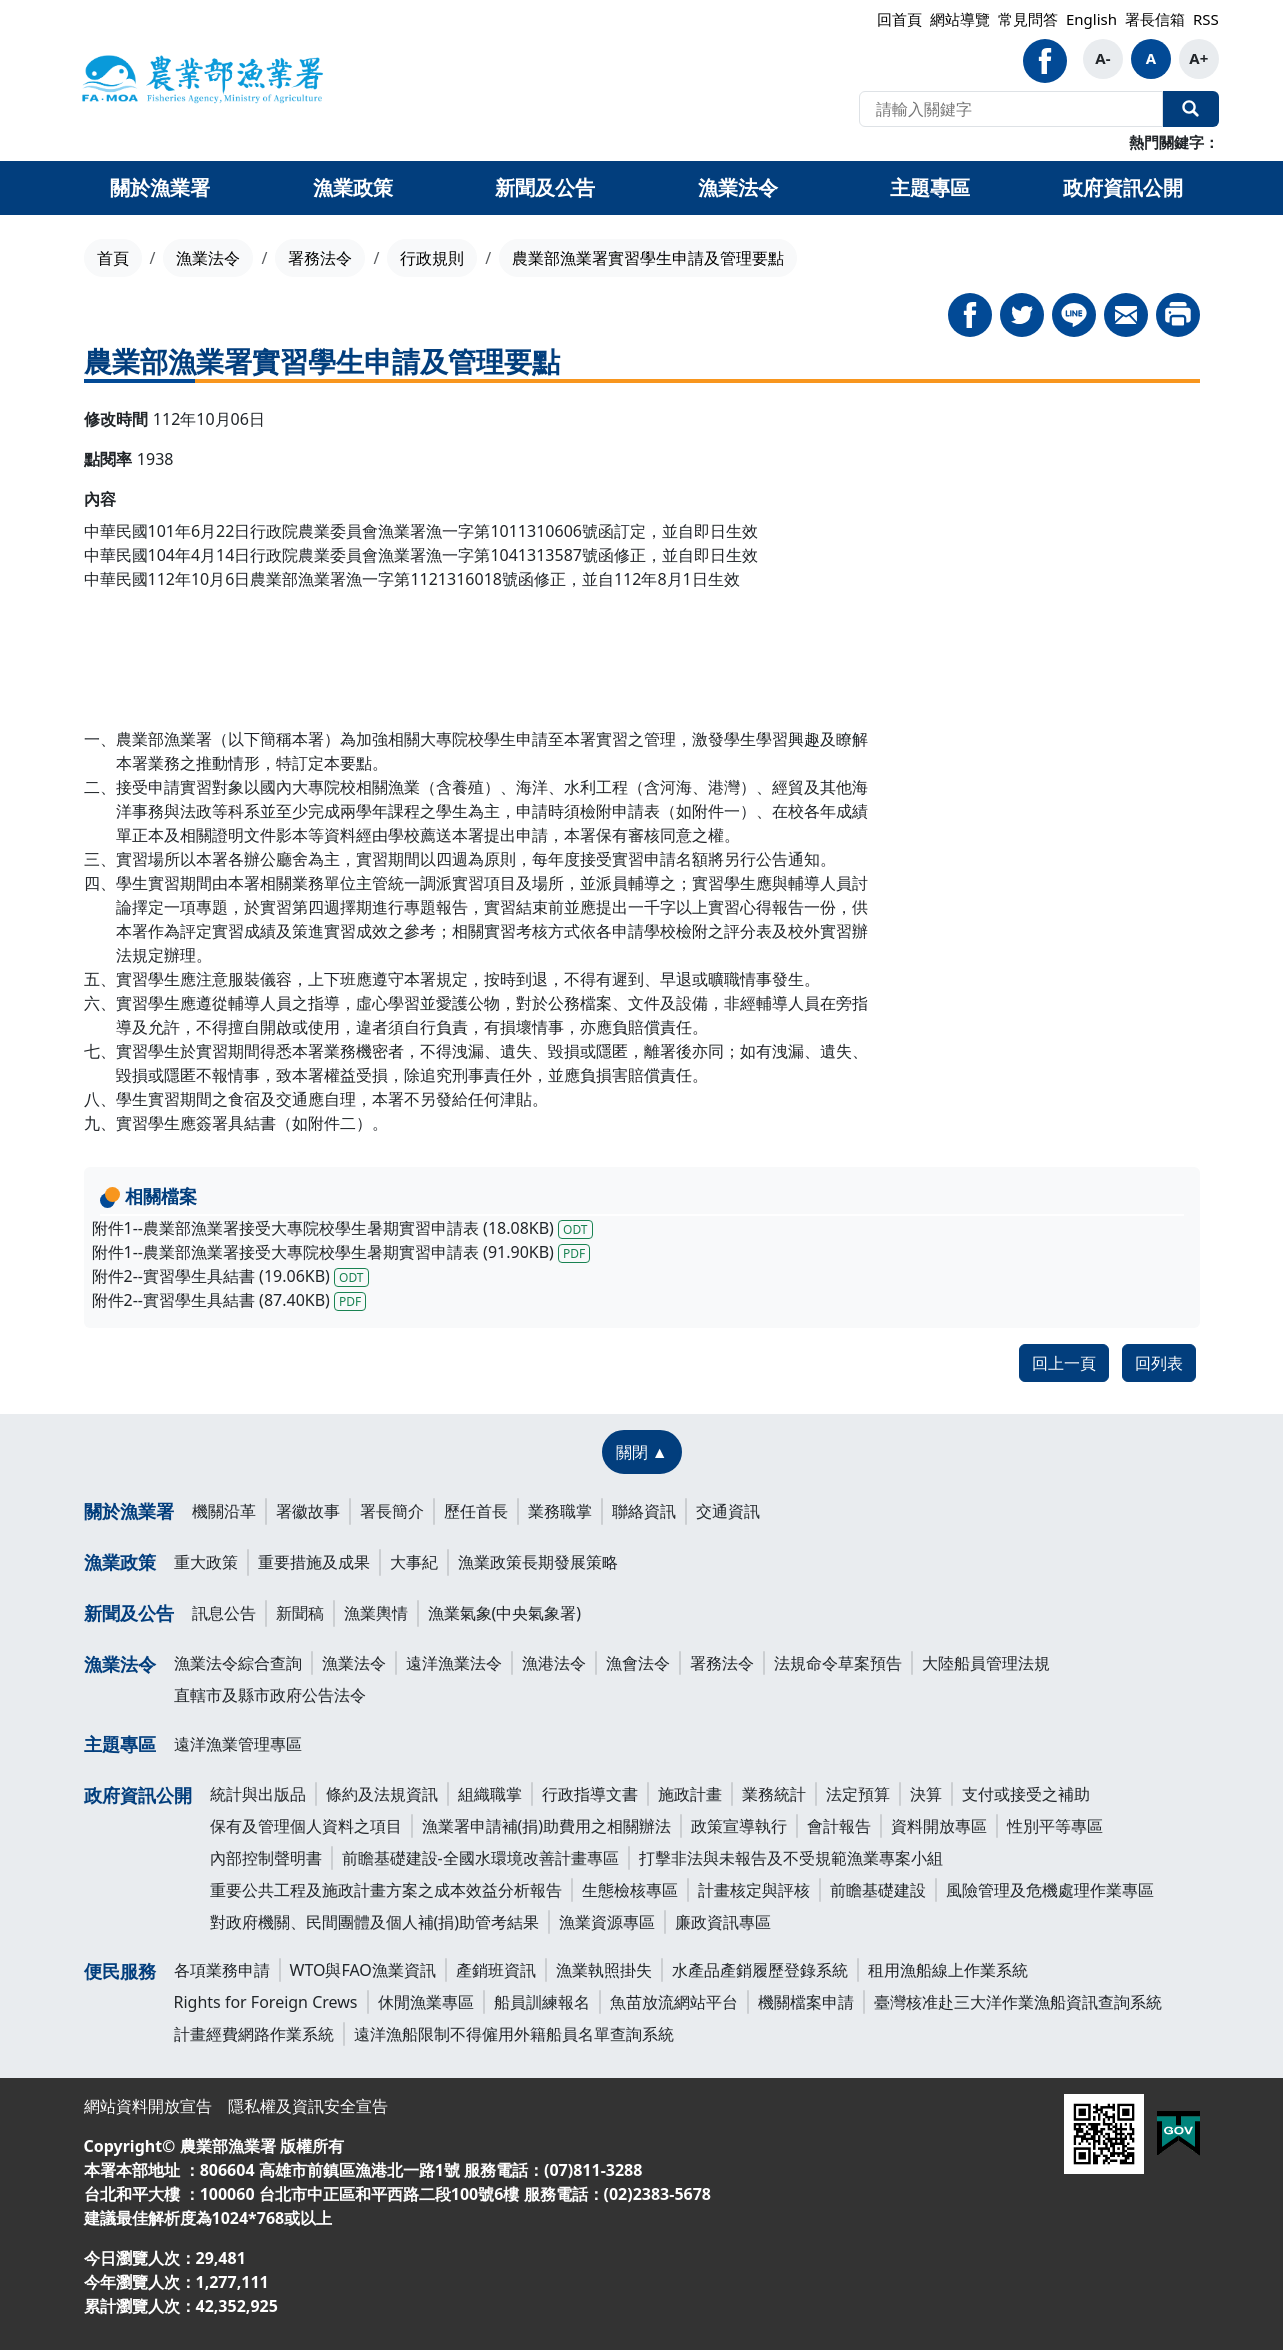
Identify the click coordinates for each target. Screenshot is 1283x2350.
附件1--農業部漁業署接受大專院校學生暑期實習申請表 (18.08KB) (342, 1228)
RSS (1206, 19)
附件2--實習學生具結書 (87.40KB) (229, 1300)
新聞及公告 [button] (545, 187)
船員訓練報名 (542, 2002)
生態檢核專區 (630, 1890)
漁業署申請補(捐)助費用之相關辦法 (547, 1826)
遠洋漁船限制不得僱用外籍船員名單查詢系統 (514, 2034)
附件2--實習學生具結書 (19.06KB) (230, 1276)
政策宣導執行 (739, 1826)
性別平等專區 (1055, 1826)
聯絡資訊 (644, 1511)
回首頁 (899, 19)
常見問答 (1028, 19)
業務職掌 (560, 1511)
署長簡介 (392, 1511)
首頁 (113, 258)
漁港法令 (554, 1663)
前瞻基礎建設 (878, 1890)
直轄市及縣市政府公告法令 (270, 1695)
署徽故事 (308, 1511)
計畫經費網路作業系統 (254, 2034)
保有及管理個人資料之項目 (306, 1826)
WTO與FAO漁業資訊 (363, 1970)
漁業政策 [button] (353, 187)
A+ (1198, 58)
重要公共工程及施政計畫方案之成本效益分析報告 (386, 1890)
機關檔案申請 (806, 2002)
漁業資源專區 (607, 1922)
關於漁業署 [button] (160, 187)
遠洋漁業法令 (454, 1663)
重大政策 (206, 1562)
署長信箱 (1155, 19)
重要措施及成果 (314, 1562)
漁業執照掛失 (604, 1970)
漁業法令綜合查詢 (238, 1663)
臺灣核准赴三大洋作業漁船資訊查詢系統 (1018, 2002)
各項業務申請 (222, 1970)
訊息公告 (224, 1613)
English (1091, 19)
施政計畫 (690, 1794)
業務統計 (774, 1794)
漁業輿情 (376, 1613)
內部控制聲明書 (266, 1858)
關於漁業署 (129, 1511)
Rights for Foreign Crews (266, 2002)
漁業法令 (208, 258)
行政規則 (432, 258)
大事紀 (414, 1562)
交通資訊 (728, 1511)
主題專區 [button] (930, 187)
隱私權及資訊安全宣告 (308, 2106)
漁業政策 (120, 1562)
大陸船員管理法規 (986, 1663)
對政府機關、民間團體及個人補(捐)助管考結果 (375, 1922)
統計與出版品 (258, 1794)
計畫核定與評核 (754, 1890)
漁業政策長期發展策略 (538, 1562)
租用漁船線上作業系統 (948, 1970)
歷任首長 (476, 1511)
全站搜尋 (1191, 109)
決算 (926, 1794)
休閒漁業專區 (426, 2002)
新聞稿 (300, 1613)
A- (1102, 58)
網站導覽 (960, 19)
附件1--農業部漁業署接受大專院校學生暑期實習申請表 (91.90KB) (341, 1252)
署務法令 (320, 258)
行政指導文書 (590, 1794)
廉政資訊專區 (723, 1922)
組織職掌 (490, 1794)
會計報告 (839, 1826)
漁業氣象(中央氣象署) (505, 1613)
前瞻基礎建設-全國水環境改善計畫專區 (480, 1858)
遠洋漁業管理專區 (238, 1744)
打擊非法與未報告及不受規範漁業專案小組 (791, 1858)
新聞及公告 (129, 1613)
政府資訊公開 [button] (1123, 187)
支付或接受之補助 (1026, 1794)
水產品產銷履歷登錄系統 (760, 1970)
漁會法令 (638, 1663)
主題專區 (120, 1744)
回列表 (1159, 1363)
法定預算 (858, 1794)
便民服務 (120, 1971)
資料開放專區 (939, 1826)
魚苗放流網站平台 (674, 2002)
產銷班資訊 (496, 1970)
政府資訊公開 (138, 1795)
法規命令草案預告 (838, 1663)
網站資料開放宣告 (148, 2106)
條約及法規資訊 (382, 1794)
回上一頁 (1064, 1363)
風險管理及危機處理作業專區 (1050, 1890)
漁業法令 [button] (738, 187)
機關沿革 (224, 1511)
